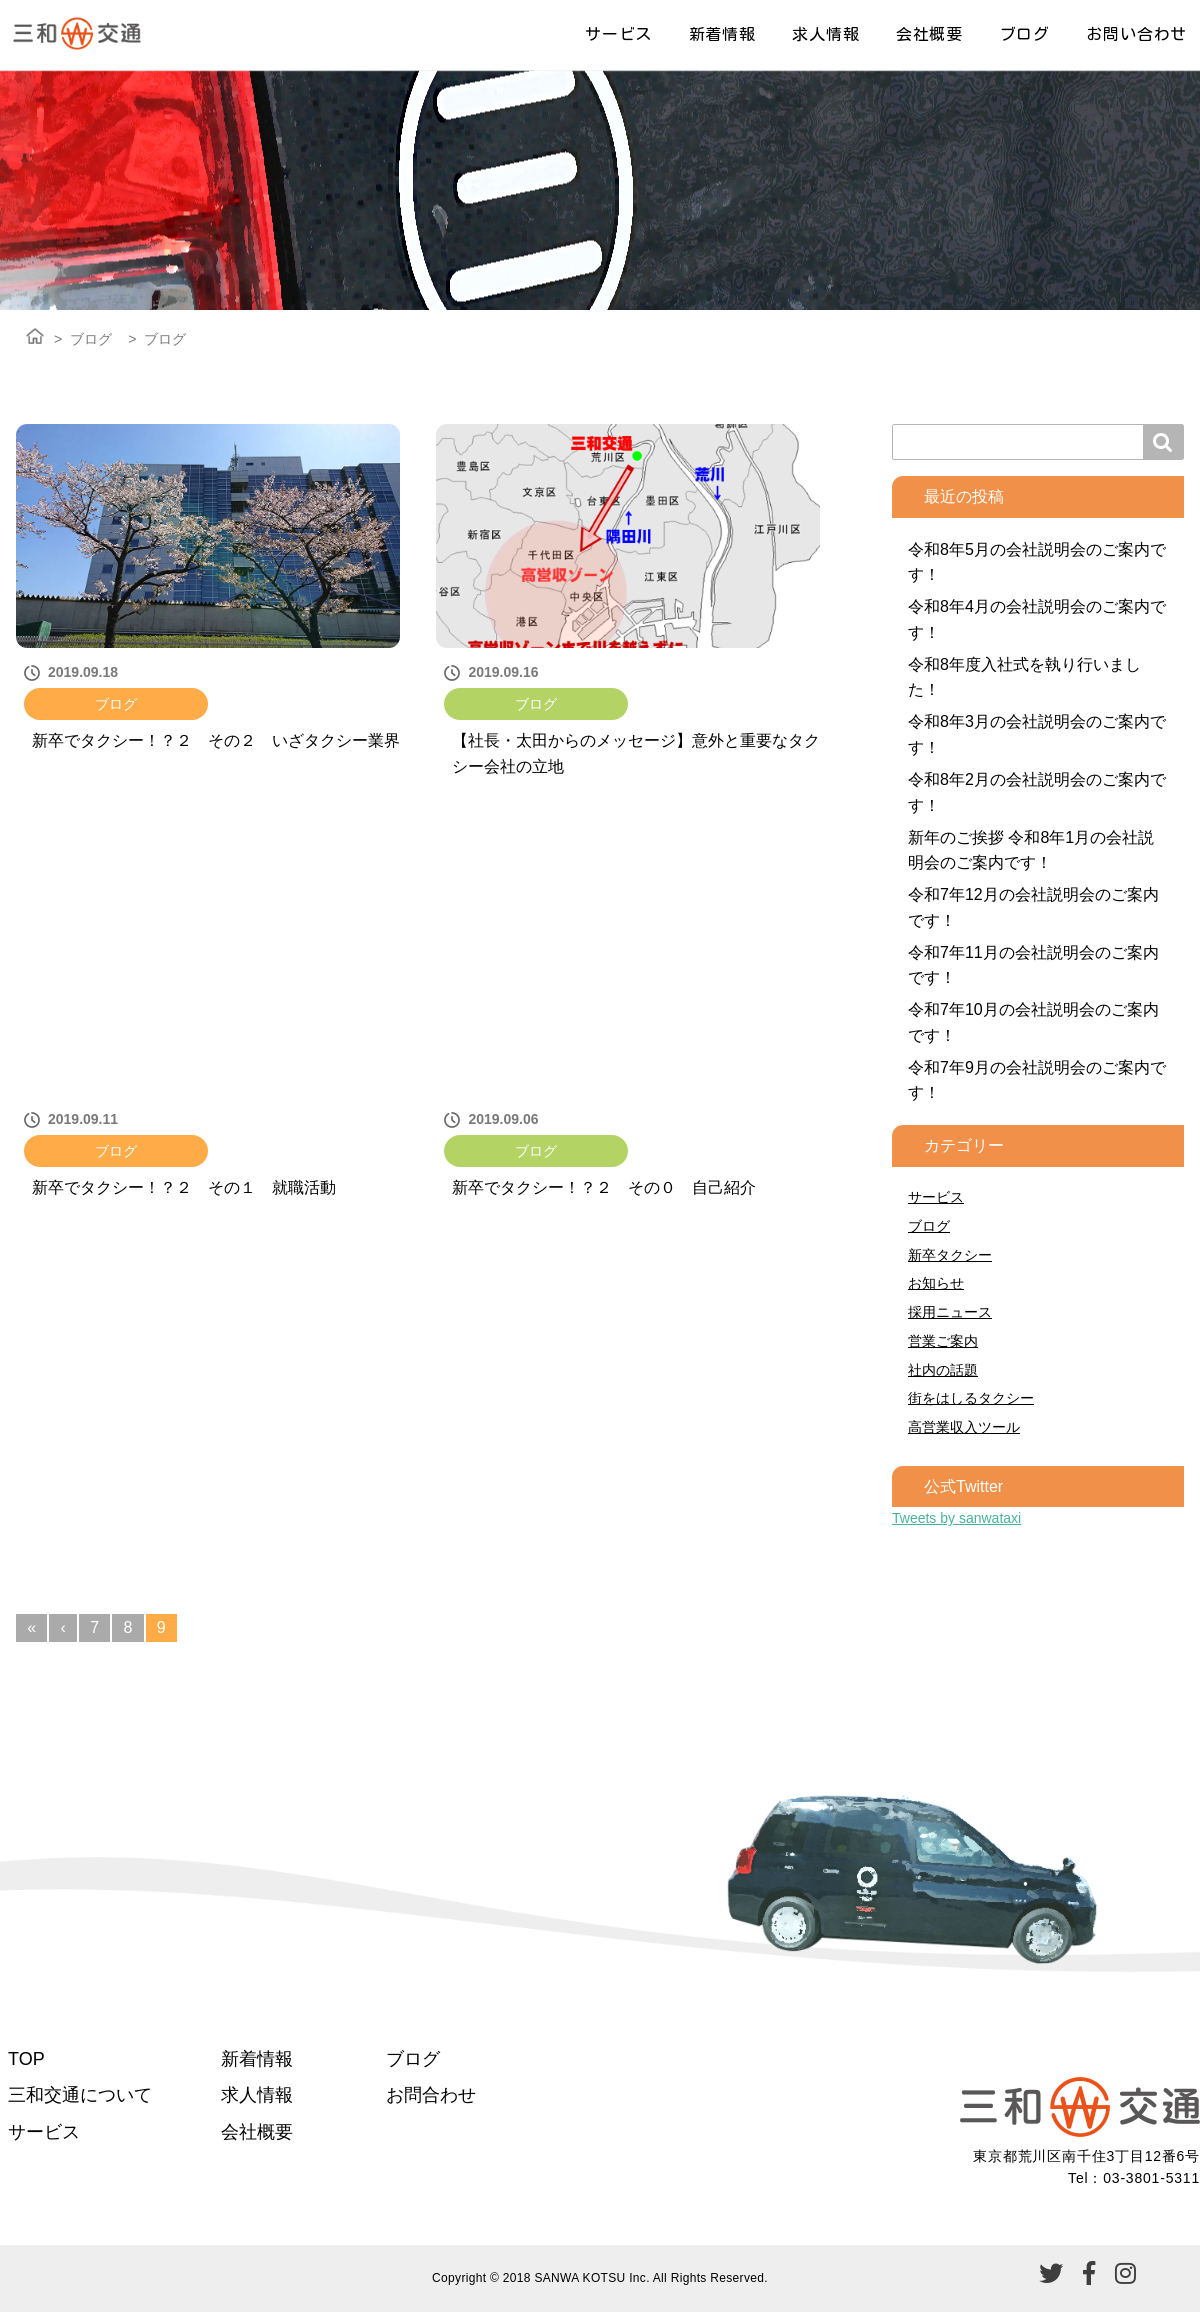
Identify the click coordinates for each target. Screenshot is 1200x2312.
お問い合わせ (1136, 34)
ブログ (1025, 34)
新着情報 (722, 34)
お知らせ (936, 1283)
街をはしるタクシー (971, 1398)
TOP (26, 2059)
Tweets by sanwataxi (956, 1518)
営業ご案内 (943, 1341)
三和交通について (80, 2095)
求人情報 (825, 34)
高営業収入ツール (964, 1427)
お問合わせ (431, 2095)
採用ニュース (950, 1312)
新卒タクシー (950, 1255)
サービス (618, 34)
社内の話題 (943, 1370)
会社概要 (929, 34)
